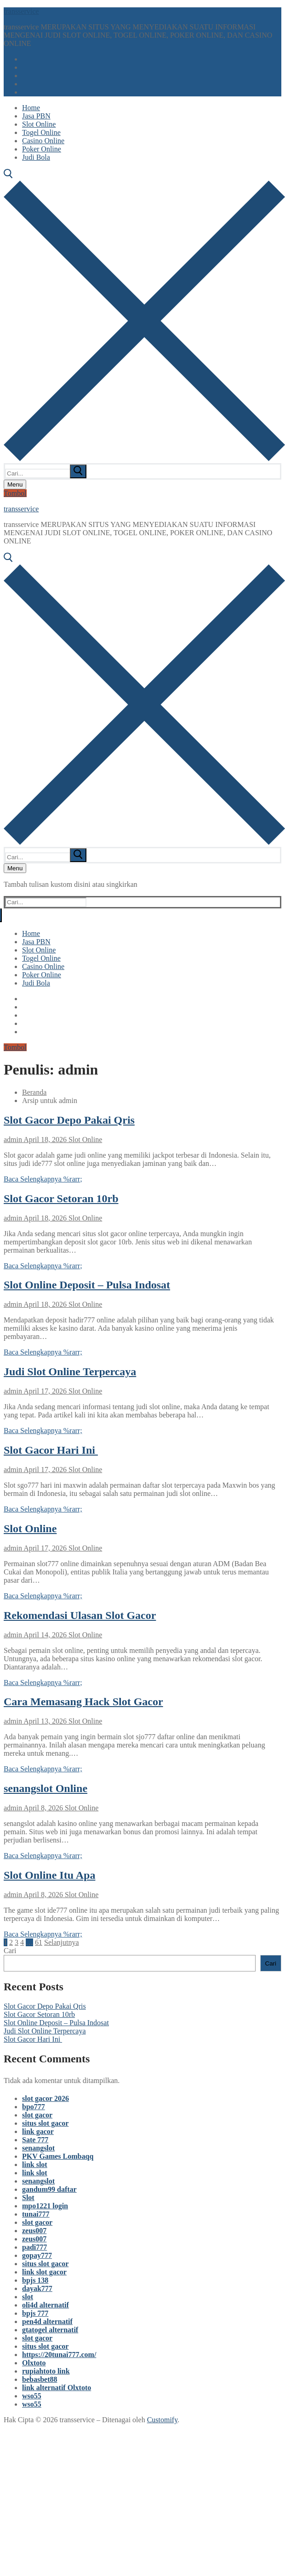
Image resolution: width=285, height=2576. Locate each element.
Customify (162, 2420)
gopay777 (37, 2255)
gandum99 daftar (49, 2189)
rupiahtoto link (46, 2371)
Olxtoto (34, 2363)
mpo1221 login (45, 2206)
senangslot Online (45, 1788)
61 (38, 1942)
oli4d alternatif (45, 2305)
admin (13, 1139)
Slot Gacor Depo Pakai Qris (69, 1120)
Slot (28, 2197)
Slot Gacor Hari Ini (51, 1450)
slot (27, 2297)
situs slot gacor (45, 2123)
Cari (10, 1950)
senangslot (38, 2148)
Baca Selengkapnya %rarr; (43, 1179)
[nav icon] (15, 484)
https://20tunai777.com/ (59, 2354)
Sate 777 (35, 2140)
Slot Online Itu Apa (49, 1875)
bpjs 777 (35, 2313)
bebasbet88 (39, 2379)
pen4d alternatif (47, 2321)
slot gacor (37, 2115)
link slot (34, 2164)
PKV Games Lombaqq (57, 2156)
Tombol (15, 493)
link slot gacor (44, 2272)
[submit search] (78, 471)
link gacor (38, 2131)
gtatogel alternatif (50, 2330)
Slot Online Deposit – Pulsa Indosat (87, 1285)
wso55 (31, 2396)
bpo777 (33, 2107)
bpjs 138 (35, 2280)
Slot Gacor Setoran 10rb (61, 1198)
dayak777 (37, 2288)
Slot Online (84, 1139)
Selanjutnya (61, 1942)
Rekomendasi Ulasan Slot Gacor (80, 1615)
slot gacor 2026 (45, 2098)
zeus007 (34, 2230)
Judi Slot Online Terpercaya (70, 1372)
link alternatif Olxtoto (56, 2387)
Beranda (34, 1092)
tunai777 (36, 2214)
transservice (21, 11)
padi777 (34, 2247)
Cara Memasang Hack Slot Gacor (83, 1702)
